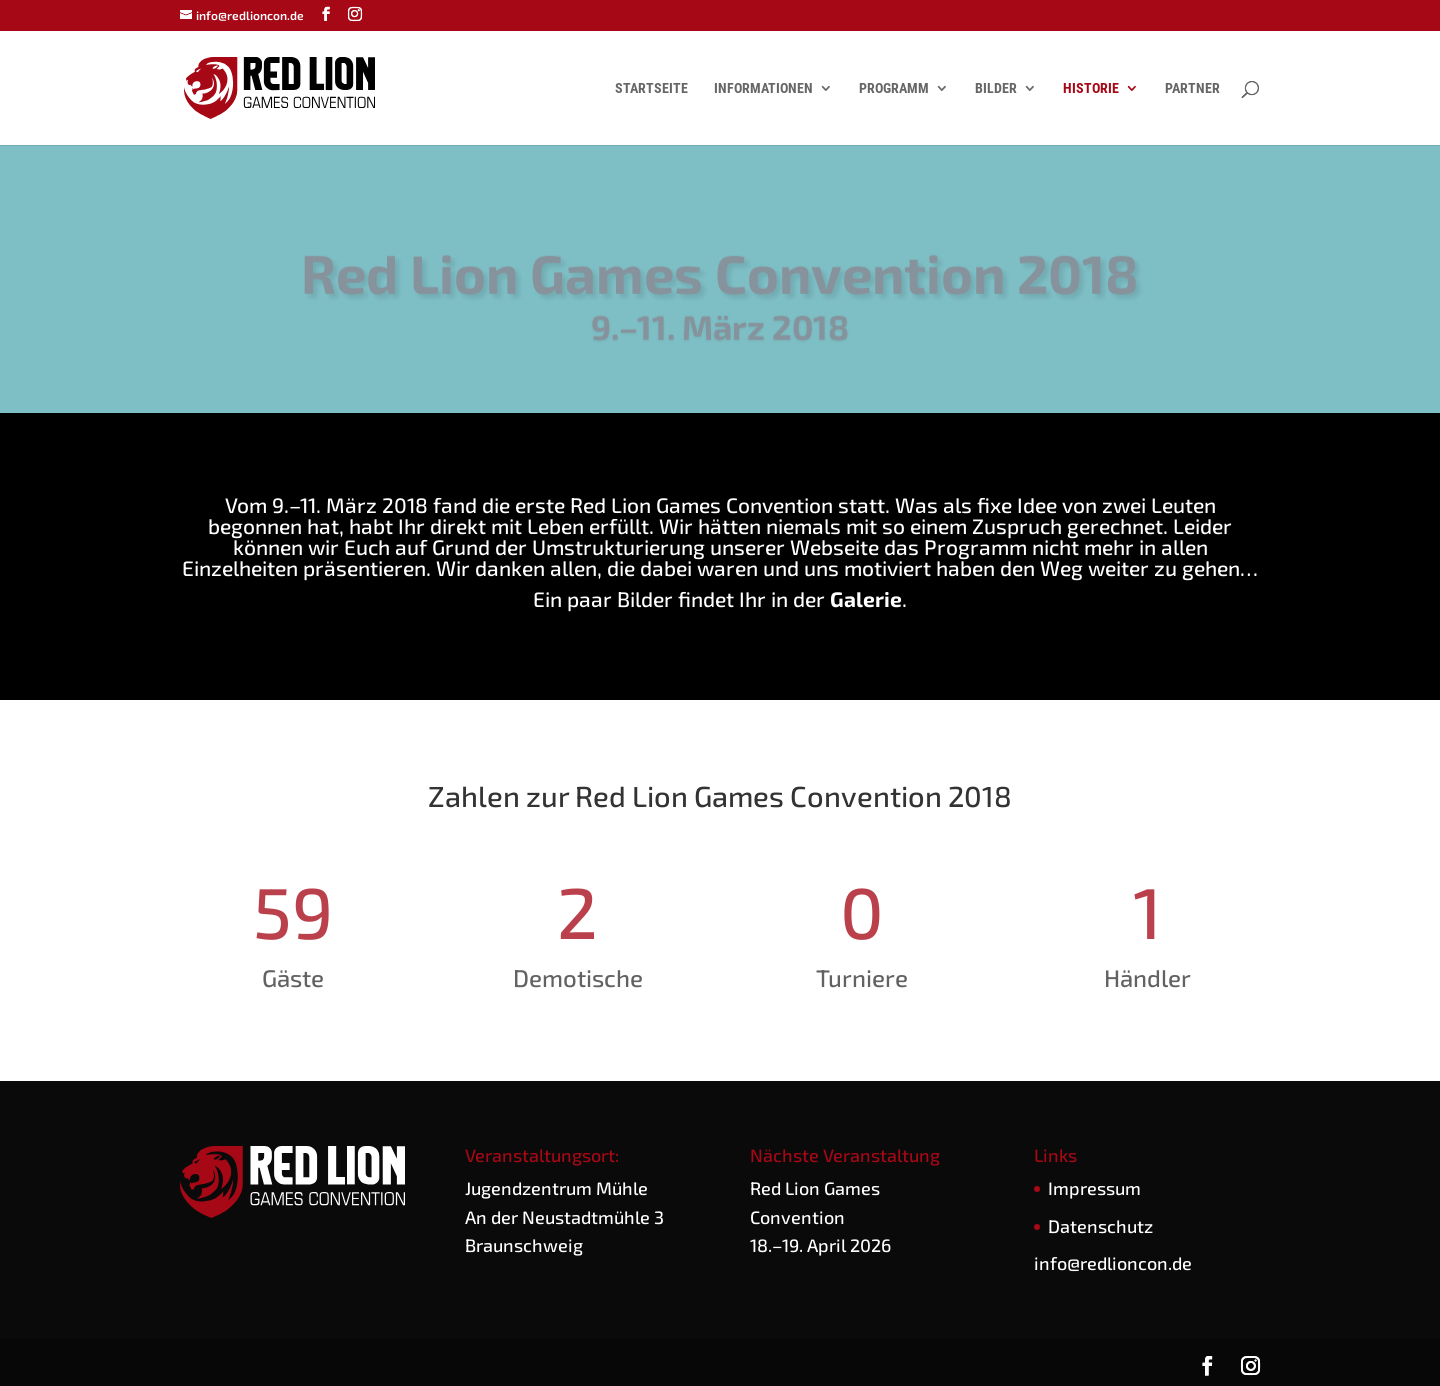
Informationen (763, 88)
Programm (894, 88)
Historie (1091, 88)
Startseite (651, 88)
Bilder (996, 88)
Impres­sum (1094, 1188)
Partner (1192, 88)
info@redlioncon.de (1113, 1263)
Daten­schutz (1100, 1226)
